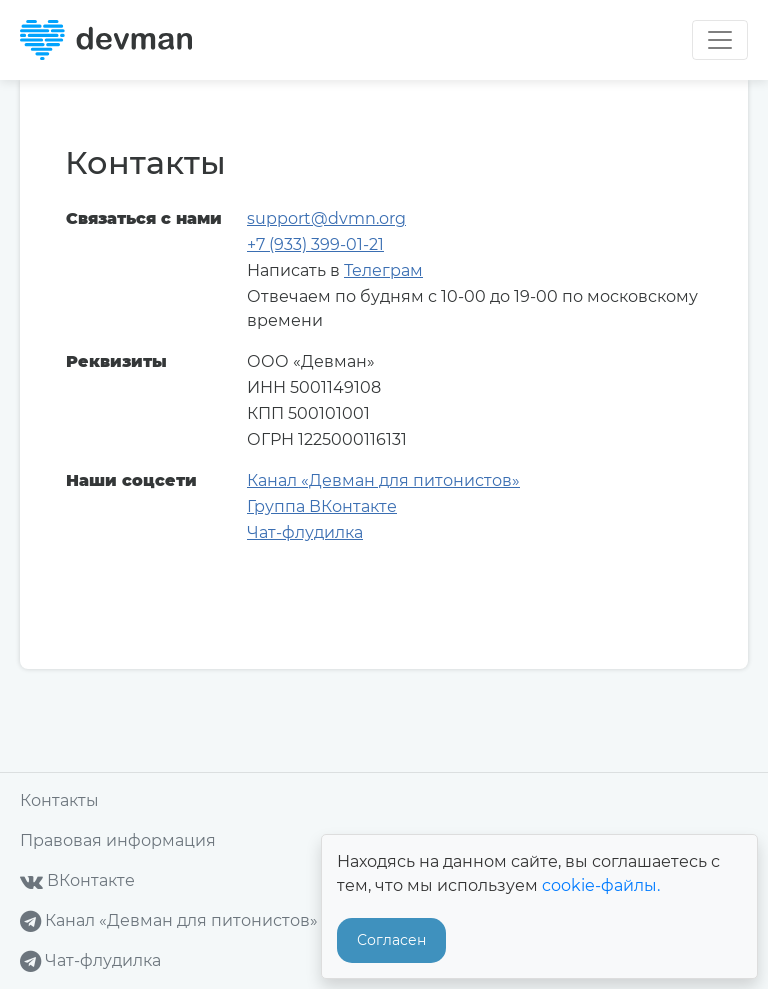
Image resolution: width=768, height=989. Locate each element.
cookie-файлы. (601, 885)
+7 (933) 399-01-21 (315, 244)
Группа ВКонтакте (322, 506)
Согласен (391, 940)
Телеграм (383, 270)
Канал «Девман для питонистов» (383, 480)
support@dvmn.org (326, 218)
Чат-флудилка (305, 532)
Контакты (59, 800)
